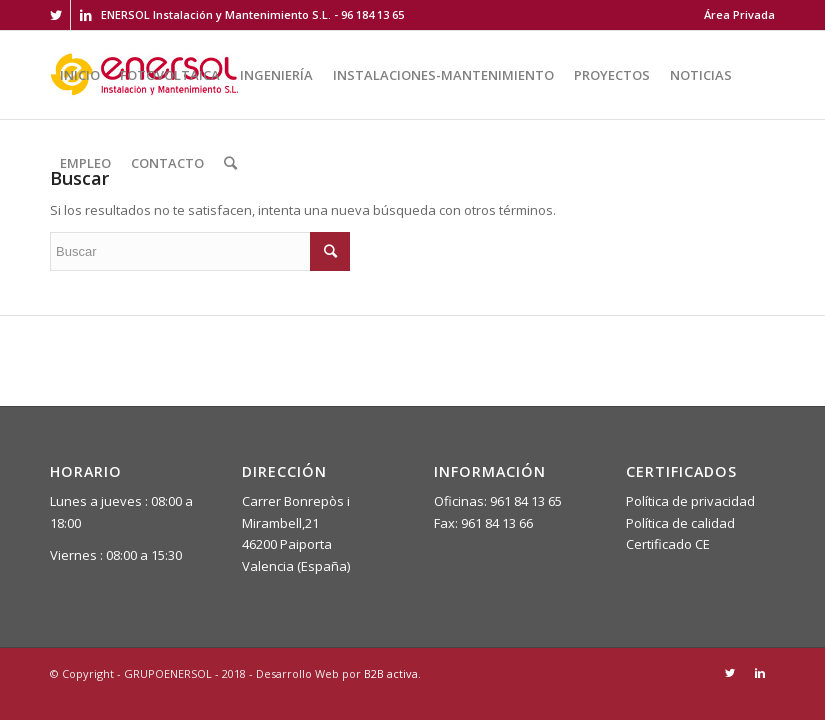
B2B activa (391, 673)
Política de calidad (680, 523)
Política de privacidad (690, 501)
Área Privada (739, 14)
